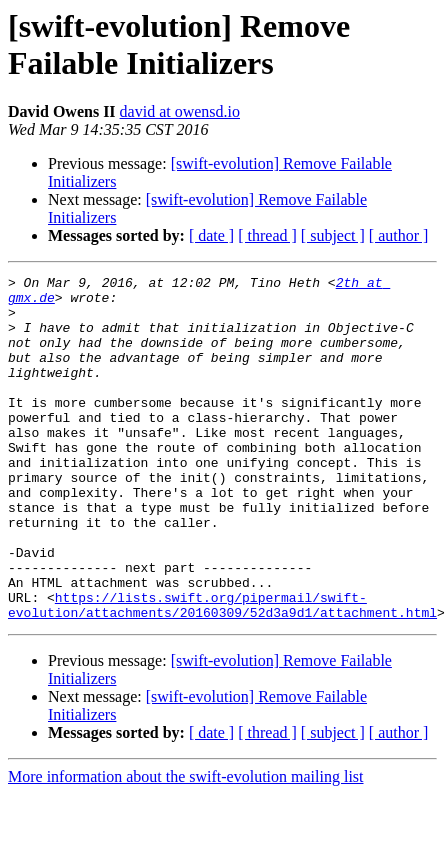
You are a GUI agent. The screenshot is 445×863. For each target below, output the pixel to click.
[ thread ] (267, 235)
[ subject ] (333, 235)
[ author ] (399, 235)
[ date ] (211, 235)
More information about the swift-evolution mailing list (186, 845)
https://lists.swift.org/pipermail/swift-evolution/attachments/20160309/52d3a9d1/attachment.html (222, 672)
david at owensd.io (180, 111)
